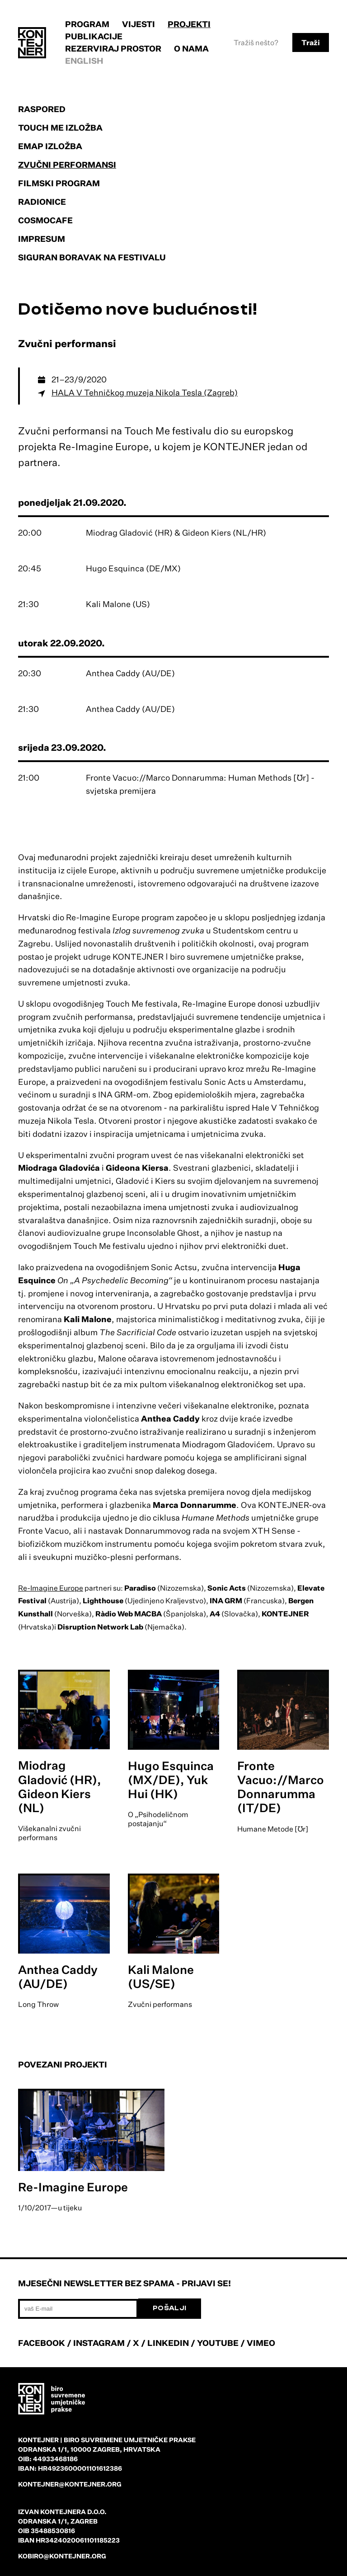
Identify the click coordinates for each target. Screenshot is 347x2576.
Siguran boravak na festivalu (92, 257)
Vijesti (138, 24)
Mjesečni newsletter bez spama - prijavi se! (124, 2283)
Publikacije (93, 36)
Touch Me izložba (60, 127)
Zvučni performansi (67, 165)
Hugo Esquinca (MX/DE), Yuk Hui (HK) (171, 1779)
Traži (310, 42)
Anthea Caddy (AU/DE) (58, 1976)
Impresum (41, 239)
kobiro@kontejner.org (62, 2556)
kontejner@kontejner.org (70, 2484)
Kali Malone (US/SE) (161, 1976)
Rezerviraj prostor (113, 48)
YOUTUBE (218, 2343)
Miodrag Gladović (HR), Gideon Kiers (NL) (59, 1786)
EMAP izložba (50, 146)
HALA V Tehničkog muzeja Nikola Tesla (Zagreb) (145, 392)
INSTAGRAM (99, 2343)
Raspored (42, 109)
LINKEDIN (168, 2343)
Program (87, 24)
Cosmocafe (45, 220)
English (84, 61)
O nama (191, 48)
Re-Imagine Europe (50, 1587)
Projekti (189, 24)
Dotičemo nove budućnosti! (138, 309)
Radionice (42, 202)
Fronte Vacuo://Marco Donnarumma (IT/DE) (280, 1786)
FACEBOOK (41, 2343)
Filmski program (59, 183)
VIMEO (261, 2343)
